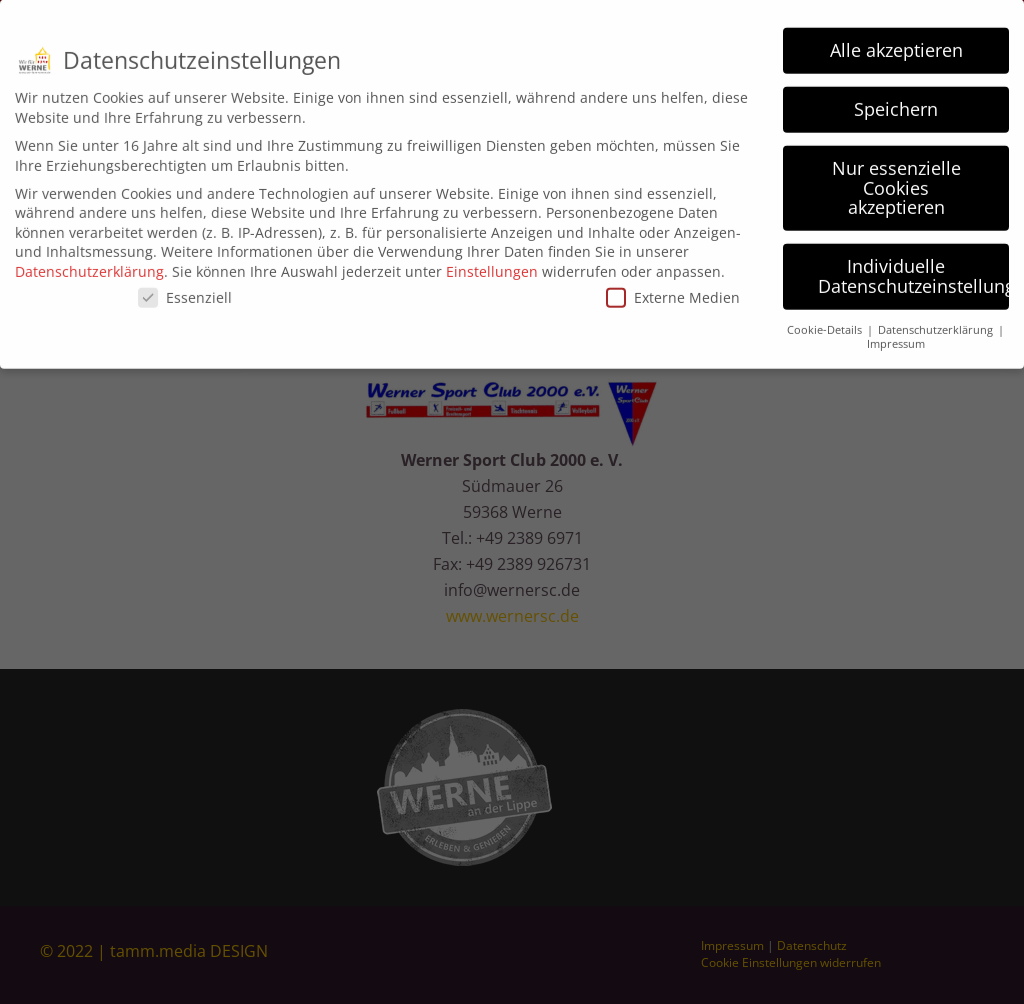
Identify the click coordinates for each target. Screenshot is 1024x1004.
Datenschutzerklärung (89, 263)
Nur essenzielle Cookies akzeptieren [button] (896, 180)
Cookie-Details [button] (826, 322)
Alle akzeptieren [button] (896, 43)
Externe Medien (673, 290)
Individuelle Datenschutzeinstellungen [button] (913, 269)
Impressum (896, 337)
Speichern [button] (896, 102)
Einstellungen (492, 263)
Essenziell (185, 290)
